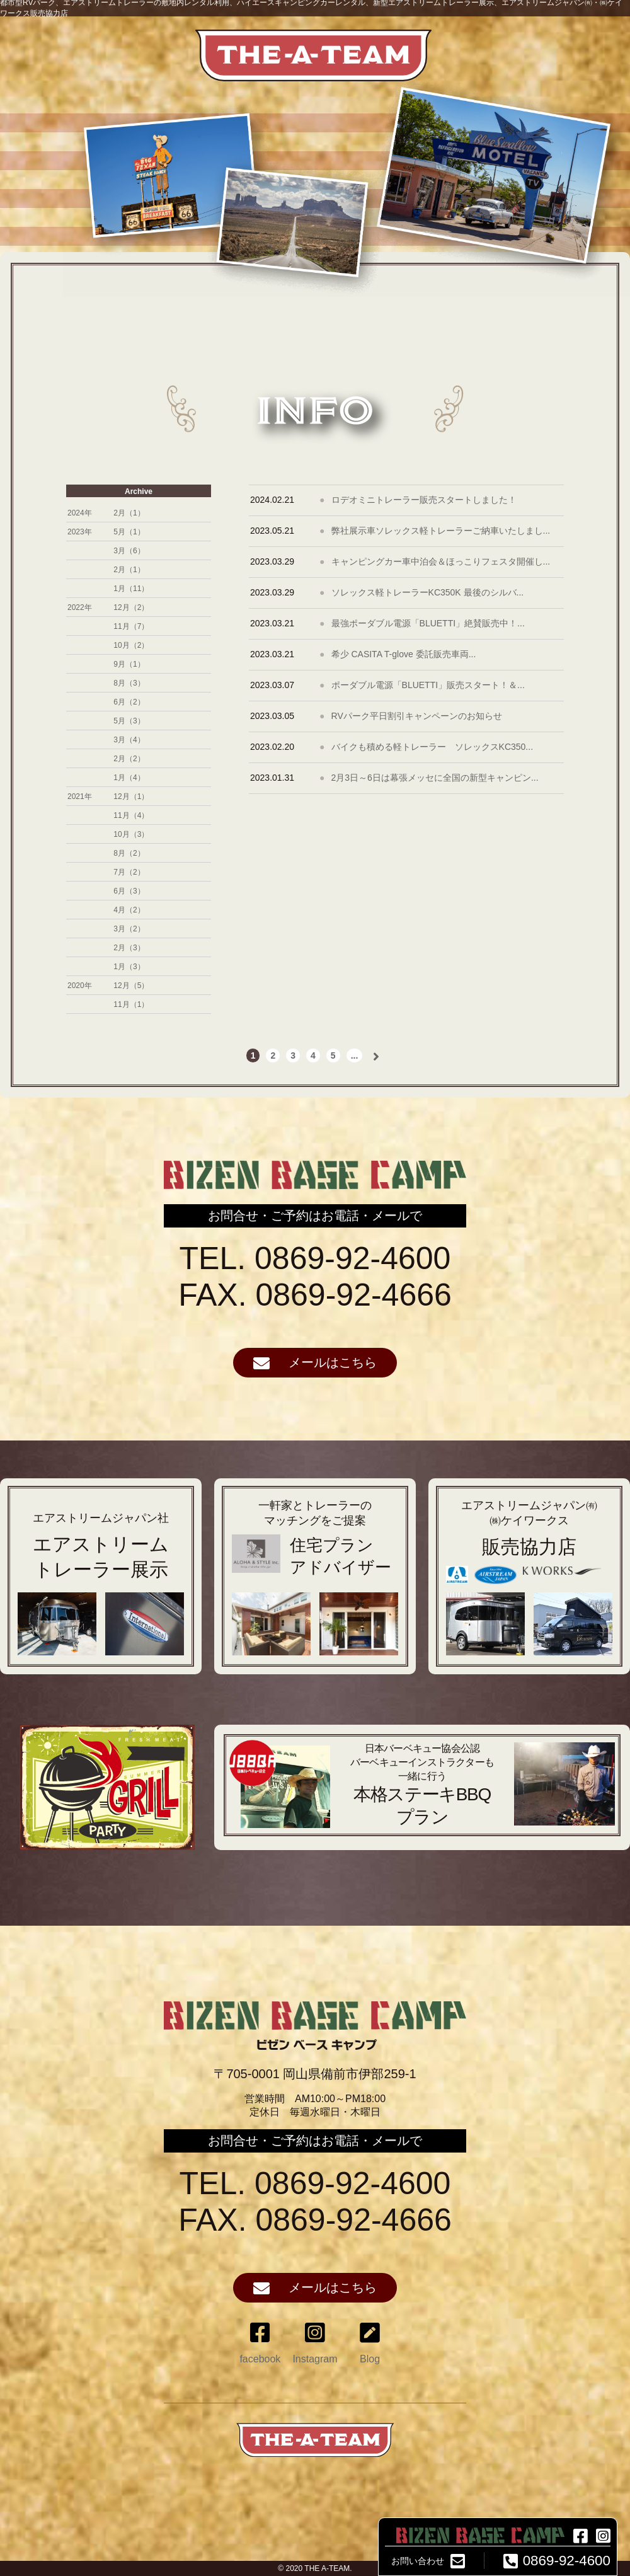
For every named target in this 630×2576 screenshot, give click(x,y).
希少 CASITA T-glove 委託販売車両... (403, 654)
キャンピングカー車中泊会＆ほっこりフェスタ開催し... (441, 561)
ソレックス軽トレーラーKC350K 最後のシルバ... (427, 592)
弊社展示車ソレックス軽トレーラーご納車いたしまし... (441, 531)
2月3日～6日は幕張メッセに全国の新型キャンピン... (435, 778)
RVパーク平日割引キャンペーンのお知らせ (416, 716)
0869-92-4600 (553, 2561)
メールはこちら (315, 1363)
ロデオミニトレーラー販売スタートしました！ (424, 500)
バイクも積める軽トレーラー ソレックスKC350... (432, 747)
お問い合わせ (428, 2561)
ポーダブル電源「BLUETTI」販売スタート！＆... (428, 685)
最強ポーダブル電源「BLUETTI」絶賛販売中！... (428, 623)
